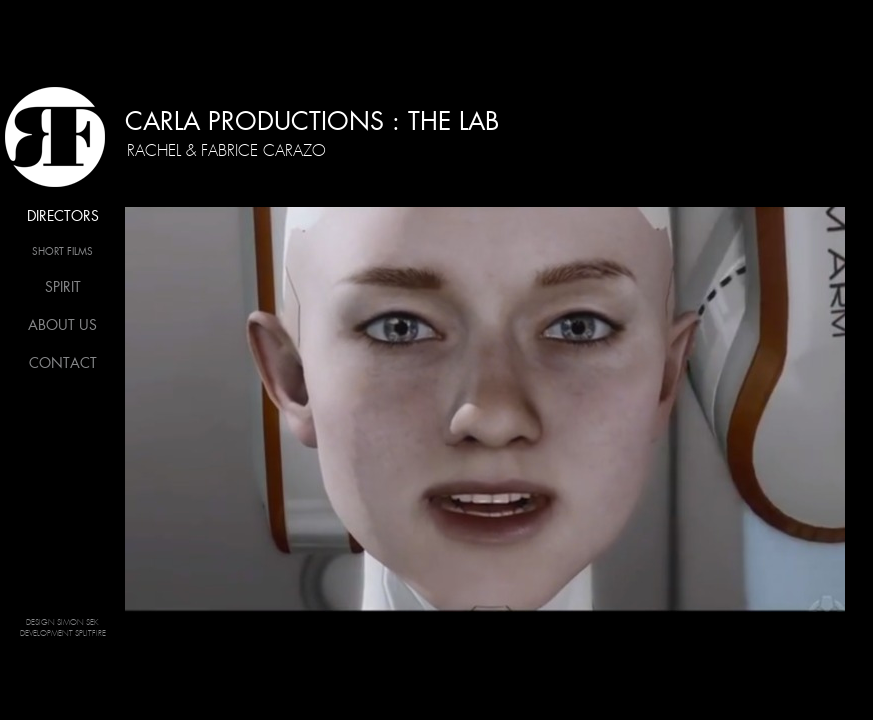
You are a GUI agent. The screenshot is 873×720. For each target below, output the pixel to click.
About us (62, 325)
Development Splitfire (63, 633)
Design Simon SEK (62, 622)
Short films (62, 251)
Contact (63, 363)
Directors (63, 216)
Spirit (63, 287)
